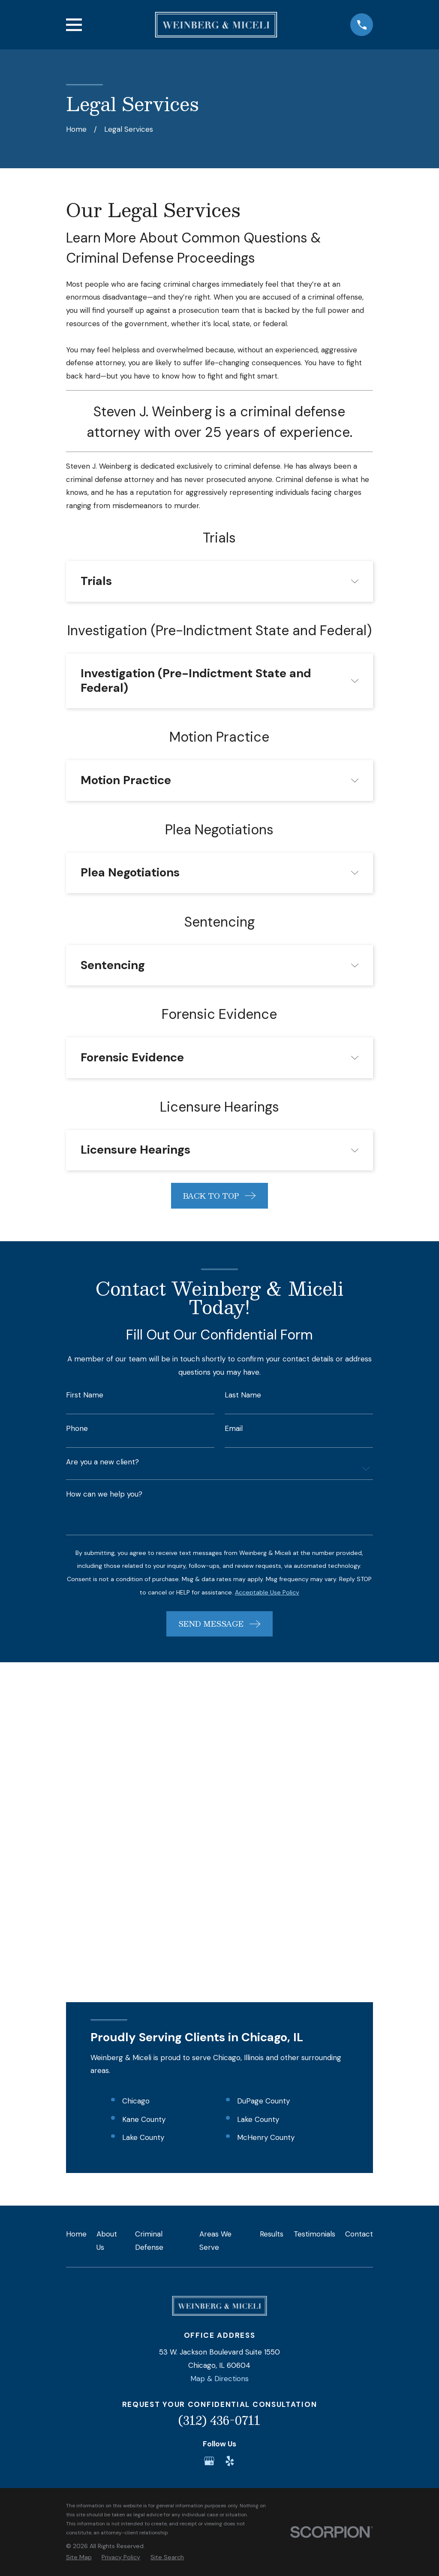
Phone (77, 1428)
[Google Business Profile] (209, 2153)
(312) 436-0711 (219, 2113)
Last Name (243, 1395)
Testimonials (314, 1926)
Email (234, 1428)
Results (271, 1926)
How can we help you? (104, 1494)
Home (76, 1926)
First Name (84, 1395)
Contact (359, 1926)
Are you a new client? (102, 1462)
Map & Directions (219, 2071)
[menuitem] (79, 2249)
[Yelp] (230, 2153)
